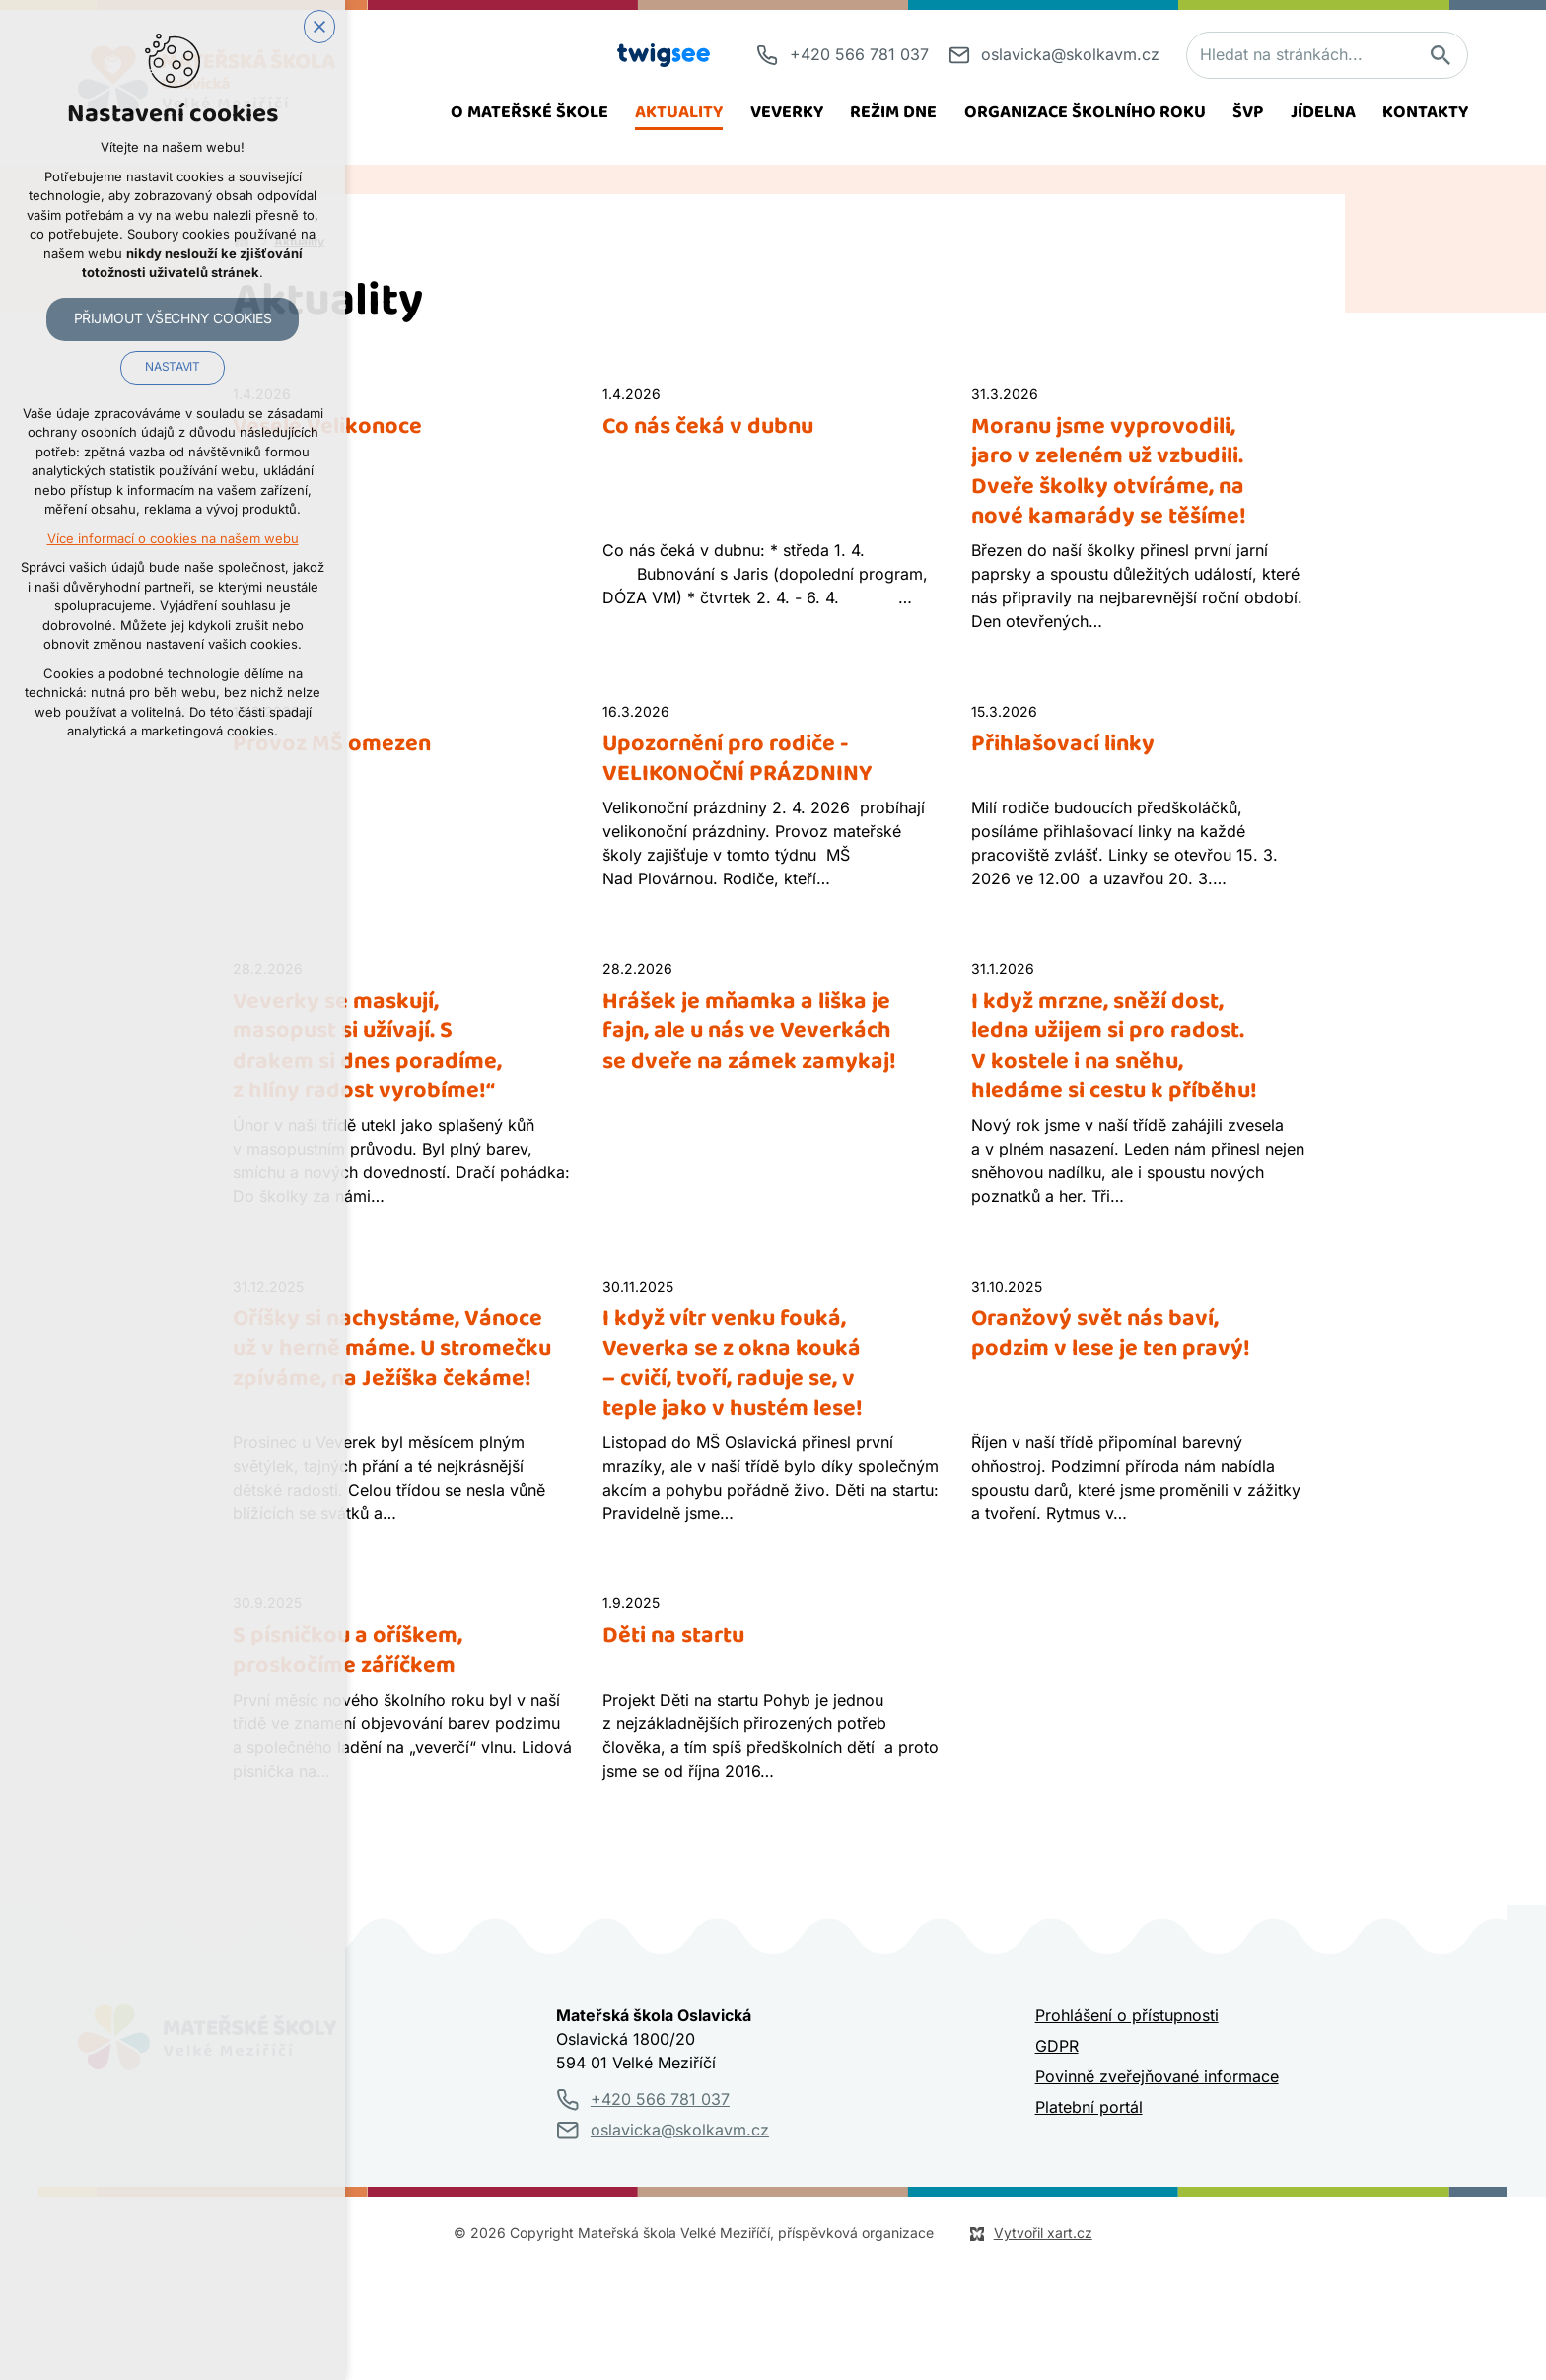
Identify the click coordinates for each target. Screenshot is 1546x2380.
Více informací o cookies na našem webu (173, 539)
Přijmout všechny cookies (173, 319)
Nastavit (172, 369)
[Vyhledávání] (1439, 55)
